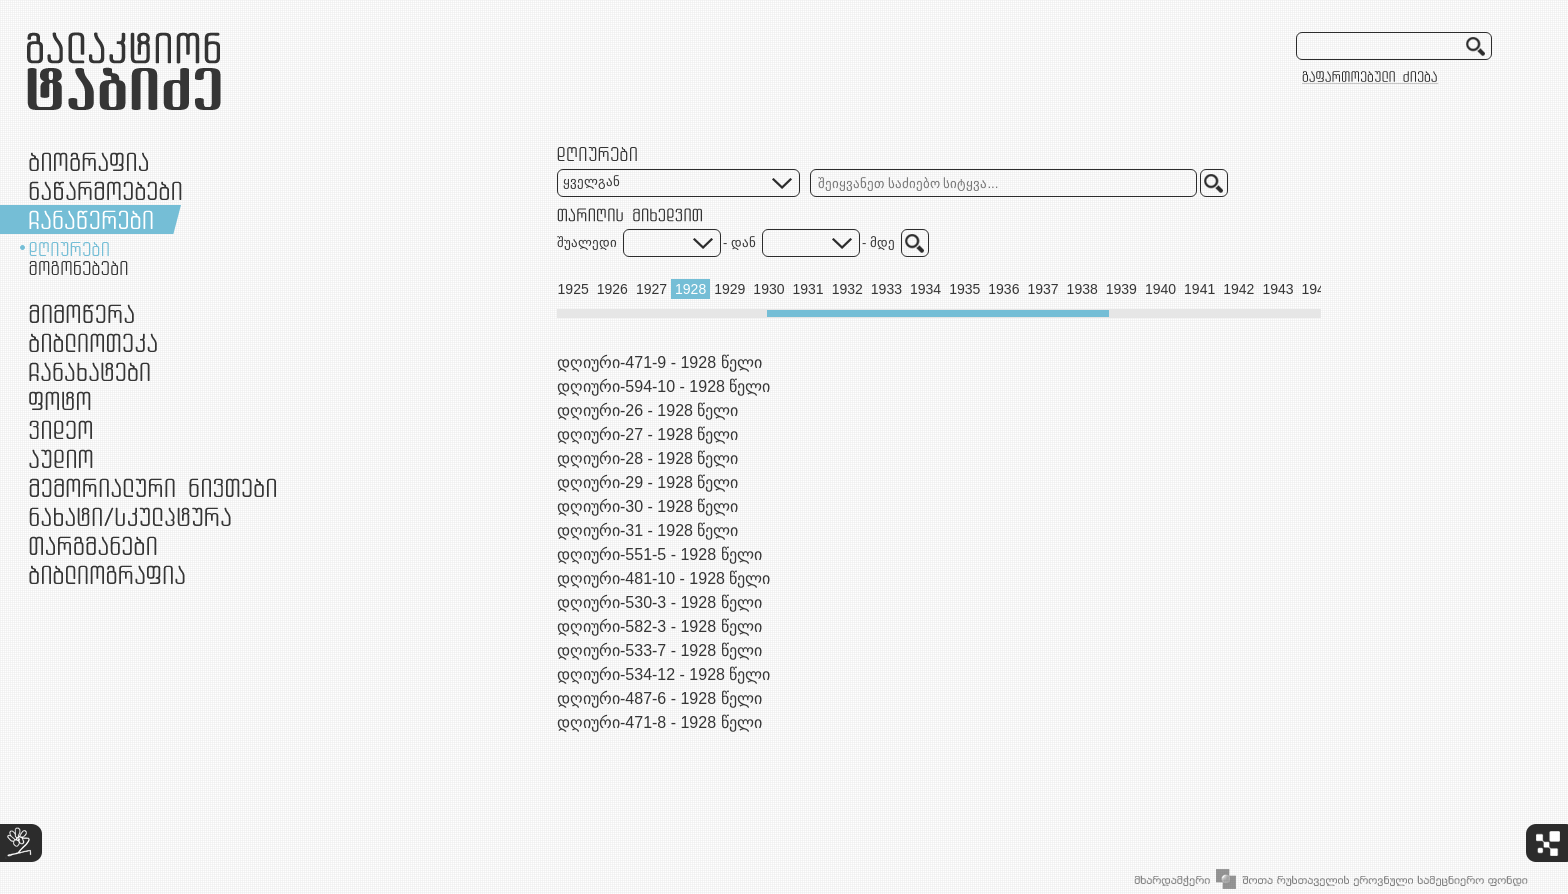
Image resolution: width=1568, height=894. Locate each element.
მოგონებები (78, 268)
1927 (651, 289)
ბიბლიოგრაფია (107, 574)
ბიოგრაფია (88, 161)
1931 (808, 289)
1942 (1238, 289)
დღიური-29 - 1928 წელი (647, 482)
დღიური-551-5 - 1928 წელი (659, 554)
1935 (964, 289)
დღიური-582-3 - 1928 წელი (659, 626)
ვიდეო (60, 429)
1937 (1042, 289)
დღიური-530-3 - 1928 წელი (659, 602)
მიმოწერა (81, 313)
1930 (768, 289)
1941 (1199, 289)
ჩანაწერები (91, 219)
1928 (690, 289)
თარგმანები (93, 545)
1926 (612, 289)
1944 (1317, 289)
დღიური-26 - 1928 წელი (647, 410)
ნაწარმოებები (105, 190)
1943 (1277, 289)
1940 (1160, 289)
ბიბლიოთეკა (93, 342)
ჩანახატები (89, 371)
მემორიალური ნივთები (152, 487)
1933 (886, 289)
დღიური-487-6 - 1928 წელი (659, 698)
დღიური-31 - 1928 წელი (647, 530)
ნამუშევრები (130, 516)
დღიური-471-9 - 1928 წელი (659, 362)
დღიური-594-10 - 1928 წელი (663, 386)
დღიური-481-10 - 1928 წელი (663, 578)
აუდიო (61, 458)
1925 (573, 289)
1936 (1003, 289)
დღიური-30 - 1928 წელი (647, 506)
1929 (729, 289)
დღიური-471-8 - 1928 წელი (659, 722)
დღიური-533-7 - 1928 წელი (659, 650)
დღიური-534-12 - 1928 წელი (663, 674)
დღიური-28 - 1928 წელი (647, 458)
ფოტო (60, 400)
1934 (925, 289)
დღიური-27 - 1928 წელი (647, 434)
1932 (847, 289)
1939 (1121, 289)
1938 (1082, 289)
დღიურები (69, 249)
